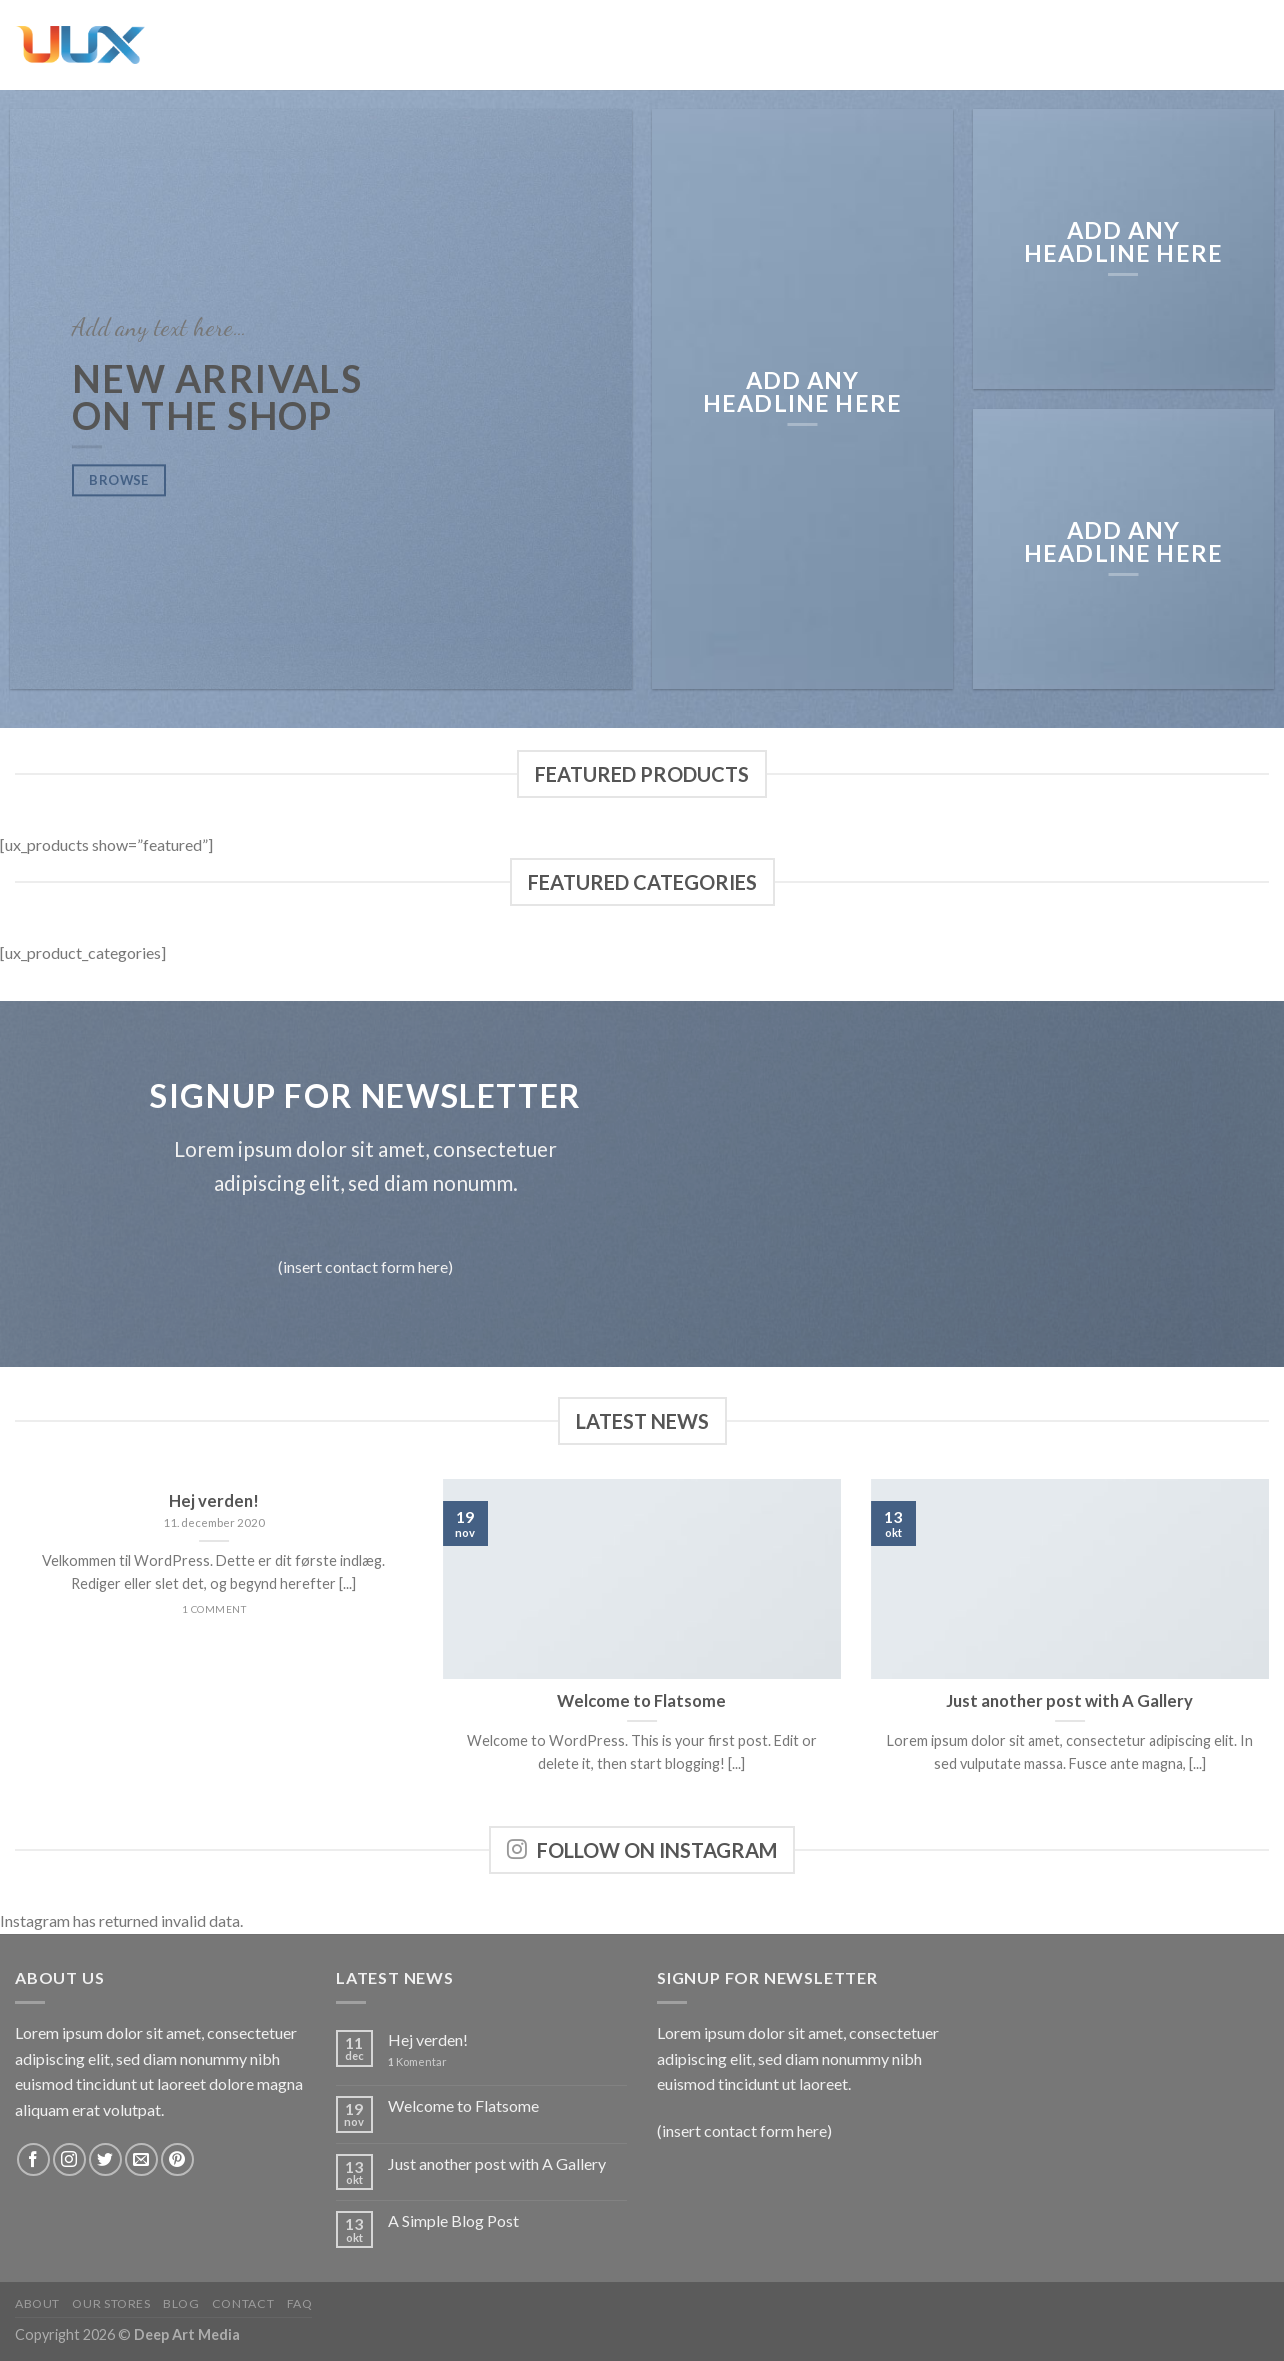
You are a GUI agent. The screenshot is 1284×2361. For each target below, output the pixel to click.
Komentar (417, 2061)
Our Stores (111, 2303)
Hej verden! (428, 2039)
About (37, 2303)
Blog (181, 2303)
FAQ (300, 2303)
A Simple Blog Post (453, 2220)
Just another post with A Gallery (497, 2163)
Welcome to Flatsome (463, 2105)
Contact (243, 2303)
